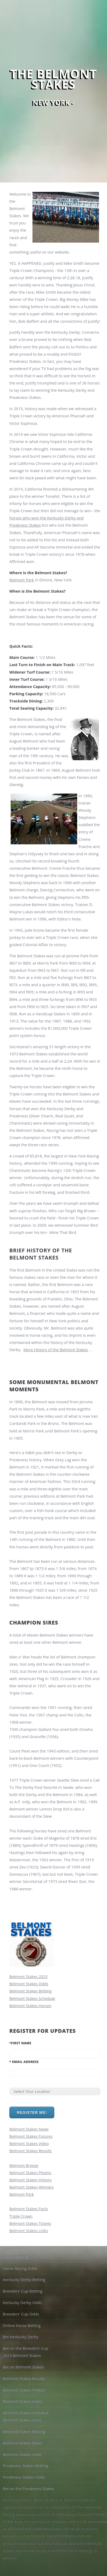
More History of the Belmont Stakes (55, 1349)
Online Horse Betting (21, 2325)
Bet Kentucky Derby (20, 2336)
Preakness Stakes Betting (25, 2465)
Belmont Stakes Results (30, 2150)
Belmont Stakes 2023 (28, 1976)
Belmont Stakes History (30, 2179)
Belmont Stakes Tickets (30, 2223)
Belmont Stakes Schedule (32, 1998)
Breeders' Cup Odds (21, 2314)
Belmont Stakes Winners (31, 2187)
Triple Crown (20, 2216)
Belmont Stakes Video (29, 2143)
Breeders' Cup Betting (22, 2291)
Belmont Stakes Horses (30, 2005)
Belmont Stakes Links (28, 2230)
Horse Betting (15, 2256)
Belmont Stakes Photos (30, 2172)
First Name (20, 2043)
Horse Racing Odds (20, 2268)
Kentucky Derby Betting (24, 2279)
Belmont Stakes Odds (28, 1983)
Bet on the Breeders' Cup (25, 2348)
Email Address (24, 2062)
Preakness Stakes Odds (24, 2477)
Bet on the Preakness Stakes (28, 2488)
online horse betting (73, 2550)
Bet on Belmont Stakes (23, 2366)
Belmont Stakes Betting (30, 1991)
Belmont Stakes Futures (30, 2136)
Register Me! (32, 2112)
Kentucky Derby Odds (22, 2302)
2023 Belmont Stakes (22, 2355)
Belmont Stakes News (29, 2129)
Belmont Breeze (23, 2165)
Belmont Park (21, 579)
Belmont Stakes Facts (28, 2208)
